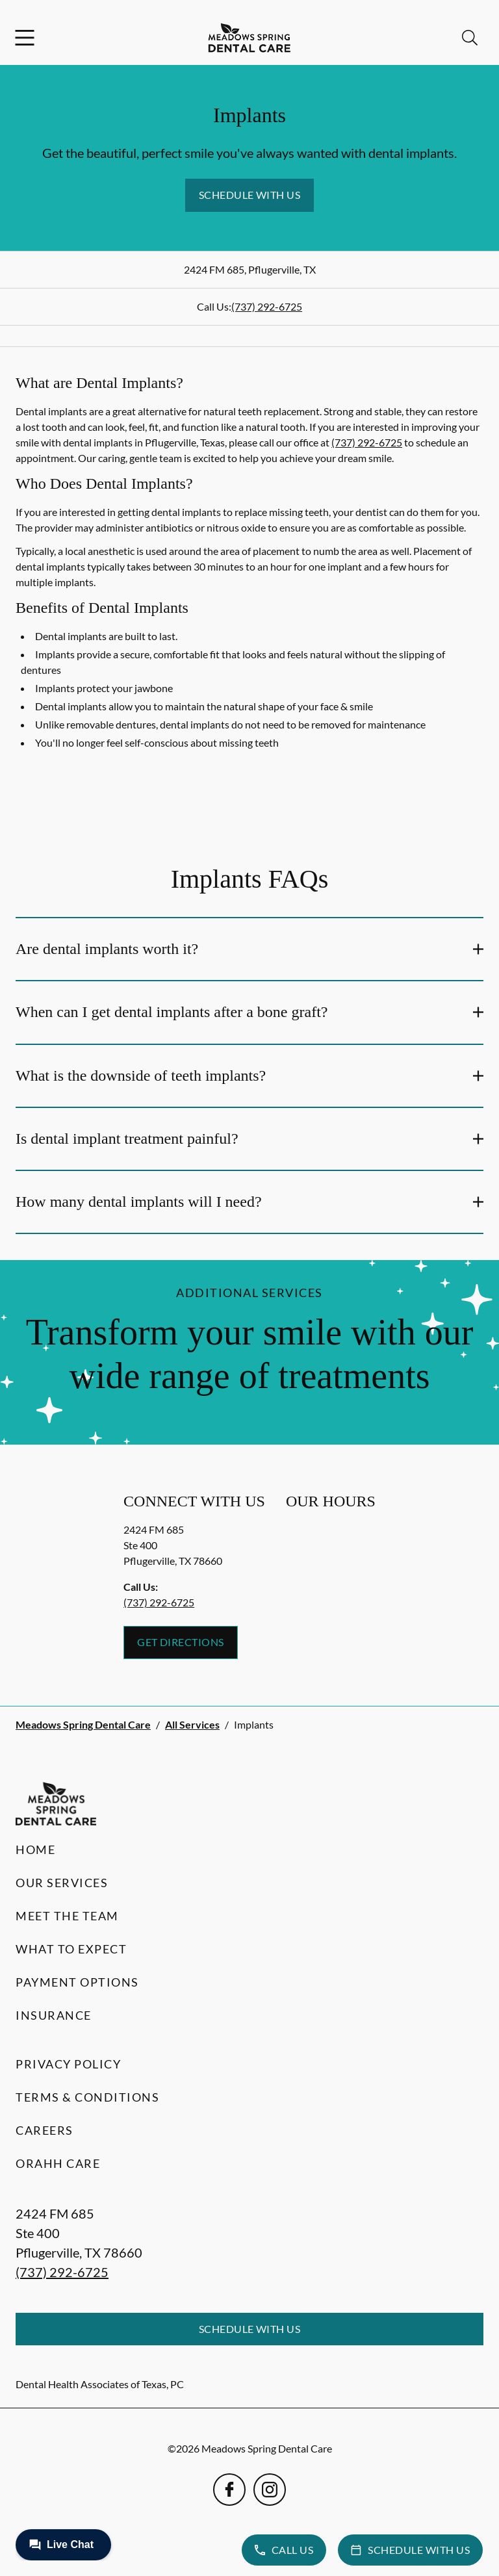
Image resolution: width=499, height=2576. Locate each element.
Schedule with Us (250, 194)
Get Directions (180, 1642)
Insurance (54, 2015)
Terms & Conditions (87, 2097)
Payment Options (77, 1982)
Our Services (62, 1882)
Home (35, 1849)
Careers (44, 2130)
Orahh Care (58, 2163)
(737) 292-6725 (266, 306)
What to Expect (71, 1949)
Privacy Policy (68, 2064)
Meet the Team (67, 1916)
